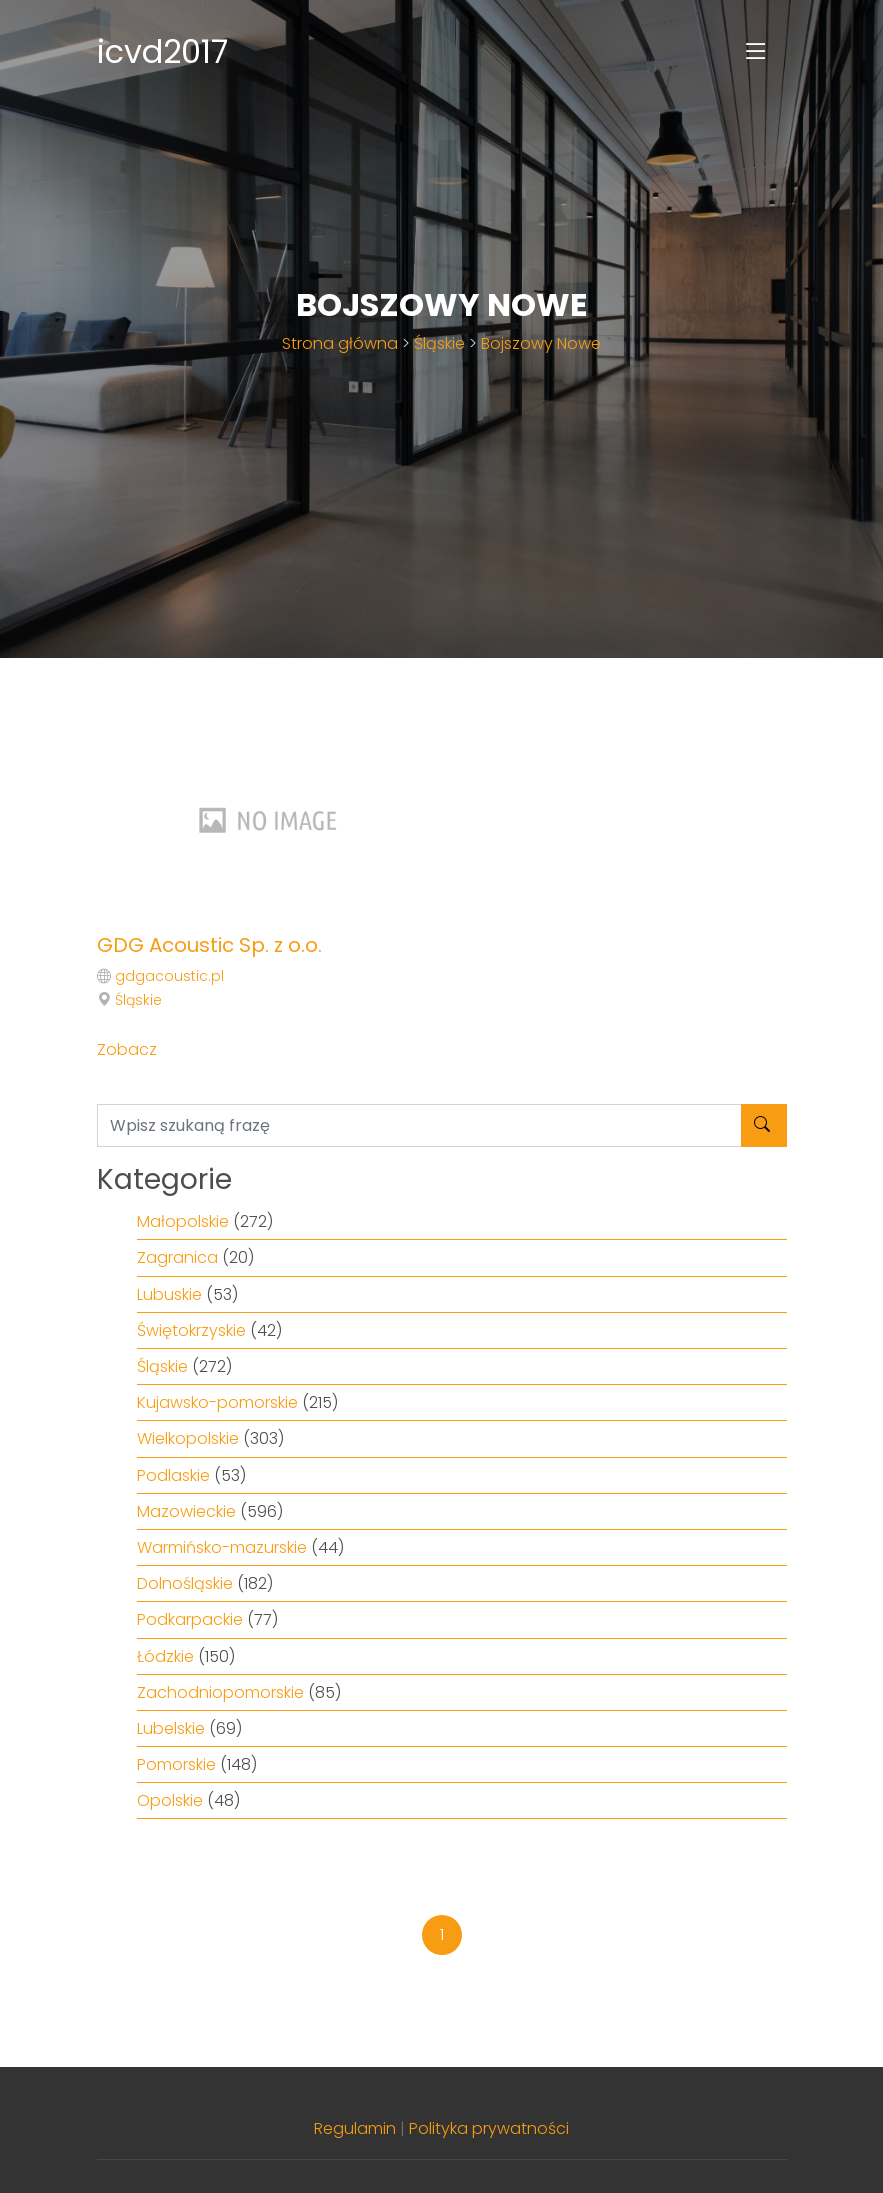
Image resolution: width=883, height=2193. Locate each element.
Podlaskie (173, 1475)
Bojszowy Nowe (541, 343)
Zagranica (177, 1257)
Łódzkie (165, 1656)
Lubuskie (169, 1294)
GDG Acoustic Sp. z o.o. (209, 945)
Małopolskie (183, 1221)
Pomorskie (176, 1764)
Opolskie (170, 1800)
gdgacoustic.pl (169, 976)
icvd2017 (162, 51)
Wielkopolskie (188, 1438)
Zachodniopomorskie (220, 1692)
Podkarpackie (190, 1619)
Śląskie (439, 343)
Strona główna (340, 343)
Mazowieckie (186, 1511)
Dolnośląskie (185, 1583)
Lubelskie (171, 1728)
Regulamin (355, 2128)
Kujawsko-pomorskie (217, 1402)
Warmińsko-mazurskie (222, 1547)
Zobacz (127, 1049)
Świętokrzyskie (191, 1330)
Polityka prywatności (489, 2128)
